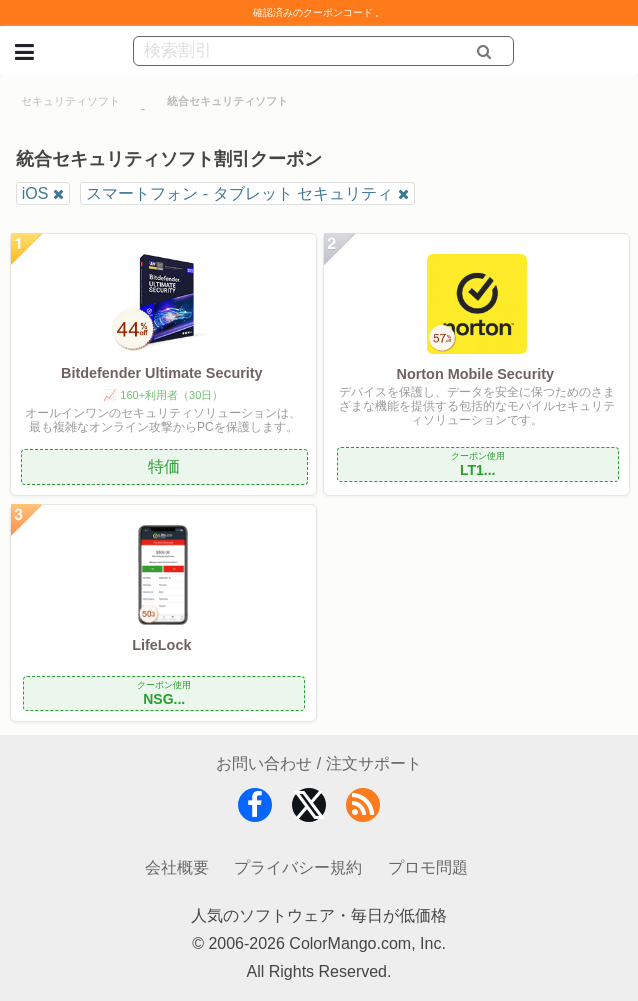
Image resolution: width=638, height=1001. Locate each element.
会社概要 (177, 867)
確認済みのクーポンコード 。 (319, 12)
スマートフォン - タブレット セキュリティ (239, 193)
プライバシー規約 (298, 867)
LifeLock (161, 645)
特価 (164, 466)
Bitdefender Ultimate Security (162, 373)
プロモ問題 (428, 867)
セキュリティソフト (70, 101)
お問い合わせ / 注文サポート (318, 763)
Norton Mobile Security (476, 374)
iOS (35, 193)
